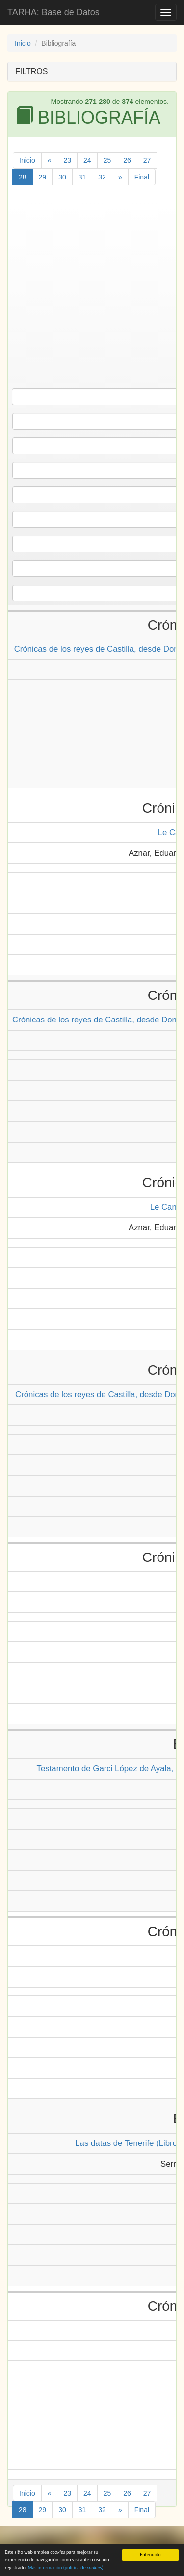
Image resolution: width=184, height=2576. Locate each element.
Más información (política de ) (66, 2568)
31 (82, 177)
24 (87, 160)
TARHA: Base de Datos (53, 12)
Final (141, 177)
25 (107, 160)
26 (127, 160)
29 (43, 177)
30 (62, 177)
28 (22, 177)
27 (147, 160)
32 (102, 177)
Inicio (23, 43)
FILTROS (31, 71)
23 (67, 160)
